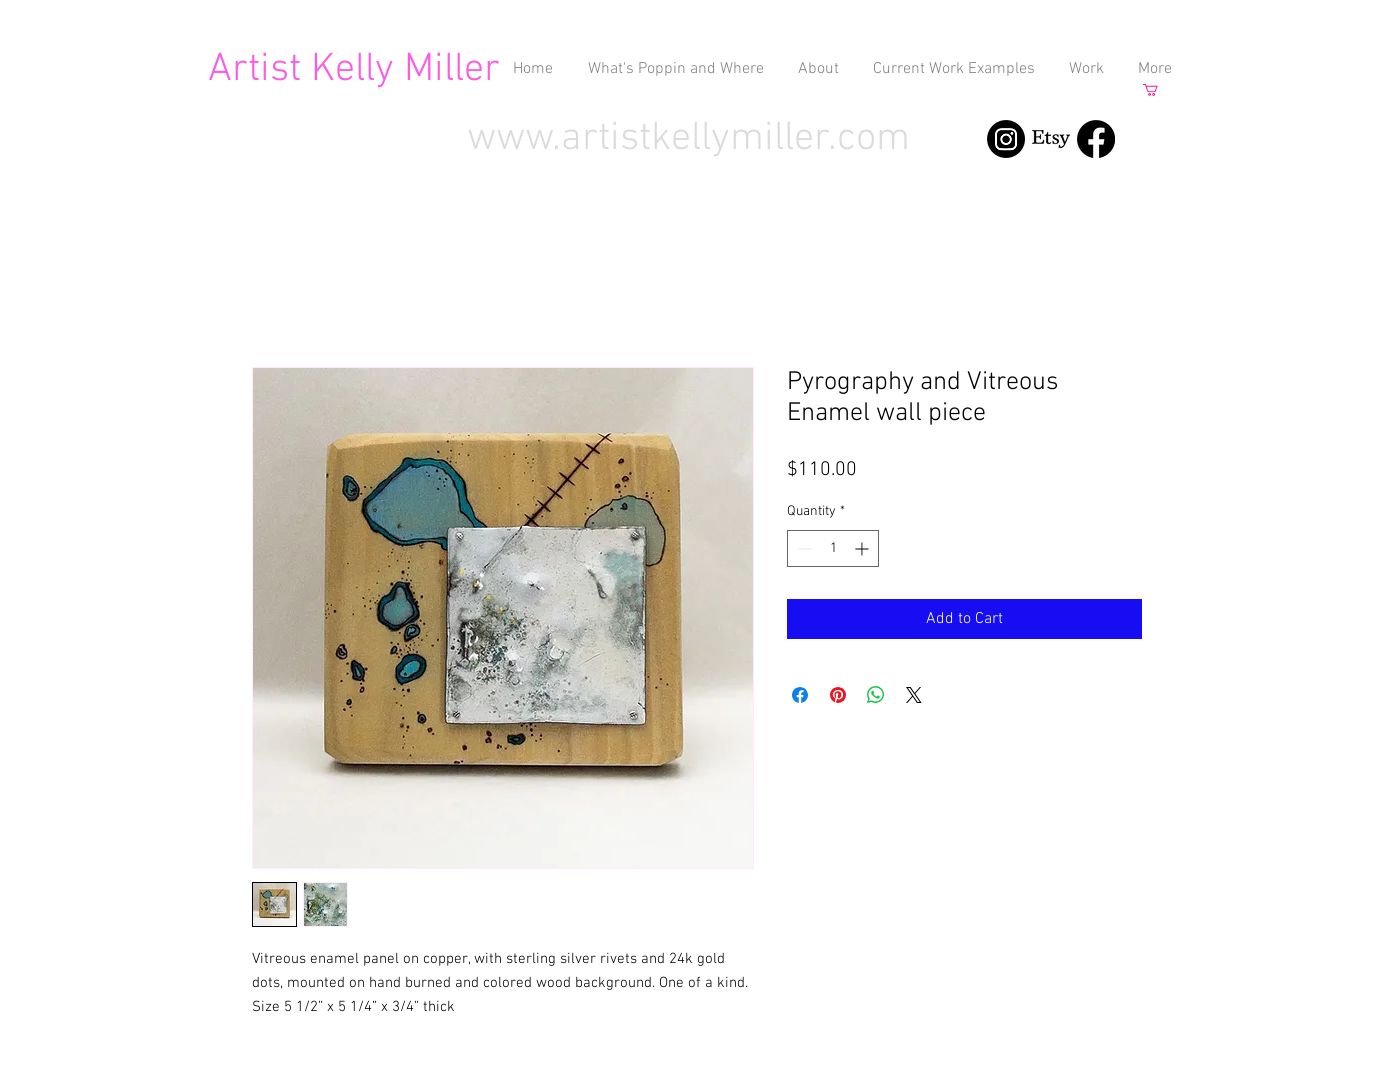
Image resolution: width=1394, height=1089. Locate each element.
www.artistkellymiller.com (688, 139)
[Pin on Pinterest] (838, 695)
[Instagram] (1006, 139)
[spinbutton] (833, 548)
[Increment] (863, 548)
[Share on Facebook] (800, 695)
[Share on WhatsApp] (876, 695)
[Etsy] (1051, 139)
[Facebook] (1096, 139)
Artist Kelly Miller (354, 70)
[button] (1157, 90)
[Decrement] (802, 548)
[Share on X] (914, 695)
